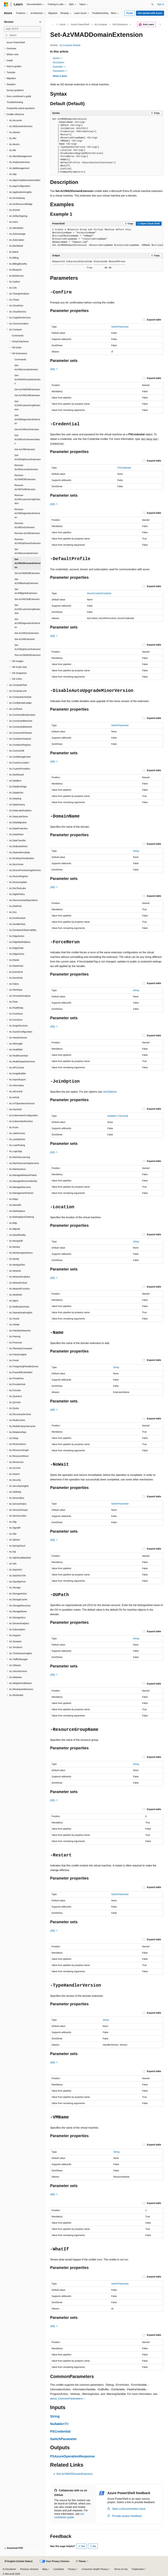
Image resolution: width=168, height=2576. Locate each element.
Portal (129, 13)
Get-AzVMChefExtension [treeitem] (27, 395)
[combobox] (22, 28)
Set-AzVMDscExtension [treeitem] (26, 633)
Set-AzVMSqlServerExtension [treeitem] (27, 647)
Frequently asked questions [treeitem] (21, 108)
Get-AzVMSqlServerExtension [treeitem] (27, 457)
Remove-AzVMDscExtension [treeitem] (24, 525)
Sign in (160, 4)
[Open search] (152, 4)
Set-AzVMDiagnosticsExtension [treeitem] (27, 623)
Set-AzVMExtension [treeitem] (24, 639)
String (136, 851)
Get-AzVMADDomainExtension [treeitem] (27, 379)
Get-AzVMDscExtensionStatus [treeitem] (27, 439)
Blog (44, 2569)
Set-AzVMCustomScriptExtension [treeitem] (27, 609)
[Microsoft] (6, 4)
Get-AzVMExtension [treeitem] (24, 449)
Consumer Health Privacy (95, 2569)
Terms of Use (120, 2569)
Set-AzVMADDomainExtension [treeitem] (27, 563)
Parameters (60, 71)
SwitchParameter (120, 326)
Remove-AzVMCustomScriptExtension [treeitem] (27, 499)
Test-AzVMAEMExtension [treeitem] (27, 655)
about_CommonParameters (66, 2398)
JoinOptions (110, 1091)
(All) (54, 369)
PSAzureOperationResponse (72, 2456)
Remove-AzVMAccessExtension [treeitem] (26, 467)
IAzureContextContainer (99, 593)
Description (58, 62)
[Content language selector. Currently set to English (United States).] (18, 2561)
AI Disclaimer (9, 2569)
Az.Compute (100, 24)
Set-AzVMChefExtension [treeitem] (27, 599)
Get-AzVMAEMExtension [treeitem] (27, 389)
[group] (106, 237)
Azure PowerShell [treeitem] (16, 42)
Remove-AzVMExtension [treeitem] (27, 533)
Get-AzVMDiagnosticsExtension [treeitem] (27, 419)
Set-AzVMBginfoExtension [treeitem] (25, 591)
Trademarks (138, 2569)
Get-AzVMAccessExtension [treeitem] (26, 367)
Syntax (58, 58)
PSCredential (124, 467)
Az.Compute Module (70, 45)
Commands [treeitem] (18, 335)
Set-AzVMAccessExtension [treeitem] (26, 551)
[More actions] (160, 24)
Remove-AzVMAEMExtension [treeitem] (25, 477)
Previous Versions (29, 2569)
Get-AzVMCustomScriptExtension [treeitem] (27, 405)
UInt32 (123, 1116)
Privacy (71, 2569)
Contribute (58, 2569)
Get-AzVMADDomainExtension (74, 2474)
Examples (59, 66)
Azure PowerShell (80, 24)
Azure (63, 24)
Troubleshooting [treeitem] (15, 102)
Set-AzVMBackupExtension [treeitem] (26, 581)
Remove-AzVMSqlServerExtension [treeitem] (27, 541)
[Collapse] (40, 22)
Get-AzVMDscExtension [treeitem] (26, 429)
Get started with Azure (150, 13)
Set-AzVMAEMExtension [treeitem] (27, 573)
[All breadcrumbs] (53, 24)
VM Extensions (120, 24)
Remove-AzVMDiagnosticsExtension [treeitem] (27, 513)
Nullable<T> (113, 1116)
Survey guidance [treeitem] (15, 90)
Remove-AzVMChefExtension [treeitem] (24, 487)
